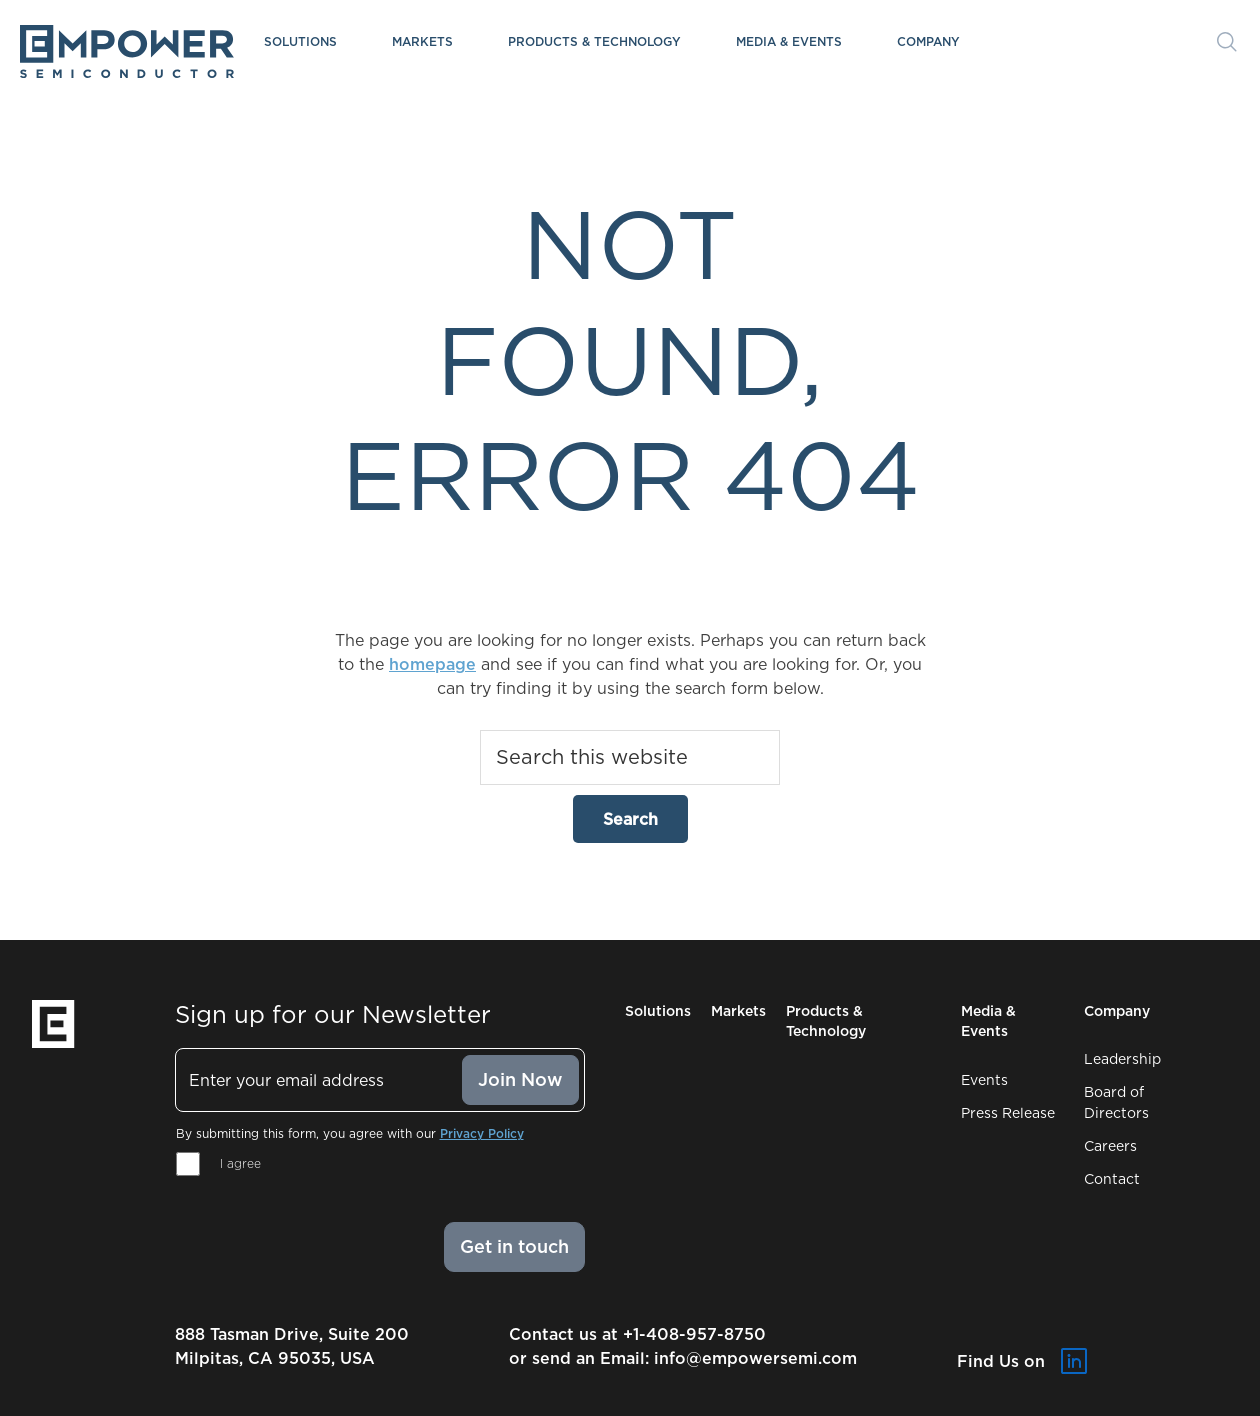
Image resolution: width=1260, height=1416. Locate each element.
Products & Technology (594, 41)
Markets (422, 41)
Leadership (1122, 1059)
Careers (1110, 1146)
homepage (432, 664)
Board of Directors (1116, 1102)
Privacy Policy (482, 1133)
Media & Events (789, 41)
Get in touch (514, 1246)
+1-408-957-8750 (694, 1334)
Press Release (1008, 1113)
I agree (240, 1163)
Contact (1112, 1179)
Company (928, 41)
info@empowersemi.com (755, 1358)
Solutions (300, 41)
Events (984, 1080)
